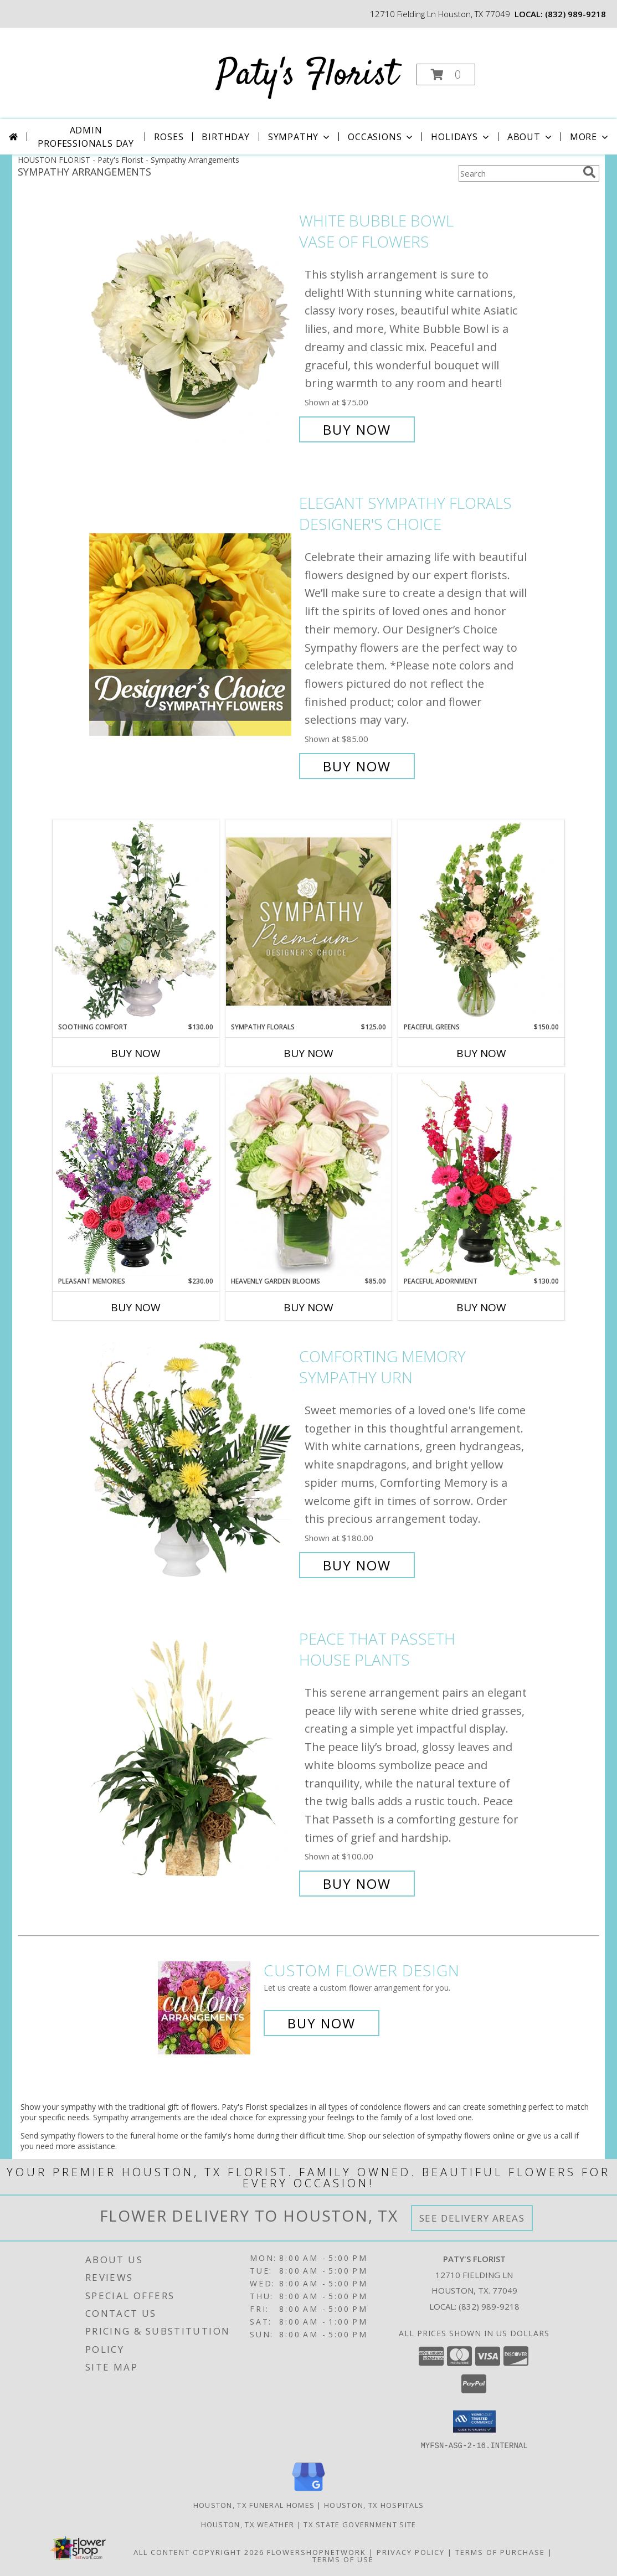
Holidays (461, 137)
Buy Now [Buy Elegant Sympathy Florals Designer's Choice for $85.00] (357, 766)
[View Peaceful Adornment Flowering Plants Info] (481, 1175)
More (590, 137)
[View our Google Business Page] (308, 2491)
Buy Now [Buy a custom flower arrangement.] (321, 2023)
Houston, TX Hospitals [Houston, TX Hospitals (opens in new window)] (374, 2505)
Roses (168, 137)
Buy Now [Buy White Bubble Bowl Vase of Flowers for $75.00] (357, 429)
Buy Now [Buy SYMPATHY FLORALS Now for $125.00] (308, 1053)
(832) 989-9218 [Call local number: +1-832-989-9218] (575, 13)
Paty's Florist (307, 75)
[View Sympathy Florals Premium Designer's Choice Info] (308, 921)
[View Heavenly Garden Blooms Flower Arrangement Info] (308, 1175)
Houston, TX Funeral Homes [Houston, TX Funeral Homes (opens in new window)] (254, 2505)
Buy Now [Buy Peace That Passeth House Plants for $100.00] (357, 1883)
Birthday (225, 137)
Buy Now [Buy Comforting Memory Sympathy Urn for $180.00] (357, 1565)
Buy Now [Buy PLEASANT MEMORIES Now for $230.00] (136, 1307)
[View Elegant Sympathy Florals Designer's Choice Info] (191, 635)
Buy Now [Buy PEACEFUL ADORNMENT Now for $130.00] (481, 1307)
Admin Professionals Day (86, 137)
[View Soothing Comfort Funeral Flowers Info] (136, 921)
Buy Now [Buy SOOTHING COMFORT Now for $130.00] (136, 1053)
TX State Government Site (360, 2524)
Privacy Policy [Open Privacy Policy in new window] (411, 2552)
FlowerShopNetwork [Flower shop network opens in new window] (316, 2552)
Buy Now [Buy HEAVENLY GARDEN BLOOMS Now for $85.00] (308, 1307)
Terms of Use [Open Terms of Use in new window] (343, 2559)
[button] (446, 74)
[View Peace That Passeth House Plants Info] (191, 1761)
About (530, 137)
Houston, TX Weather (248, 2524)
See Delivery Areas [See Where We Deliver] (472, 2218)
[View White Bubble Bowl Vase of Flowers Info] (191, 325)
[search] (589, 172)
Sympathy (300, 137)
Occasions (381, 137)
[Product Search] (518, 173)
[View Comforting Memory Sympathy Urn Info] (191, 1461)
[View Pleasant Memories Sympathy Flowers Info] (136, 1175)
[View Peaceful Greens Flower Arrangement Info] (481, 921)
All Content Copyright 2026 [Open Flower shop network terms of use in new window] (198, 2552)
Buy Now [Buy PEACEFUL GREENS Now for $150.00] (481, 1053)
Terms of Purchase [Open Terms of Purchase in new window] (500, 2552)
